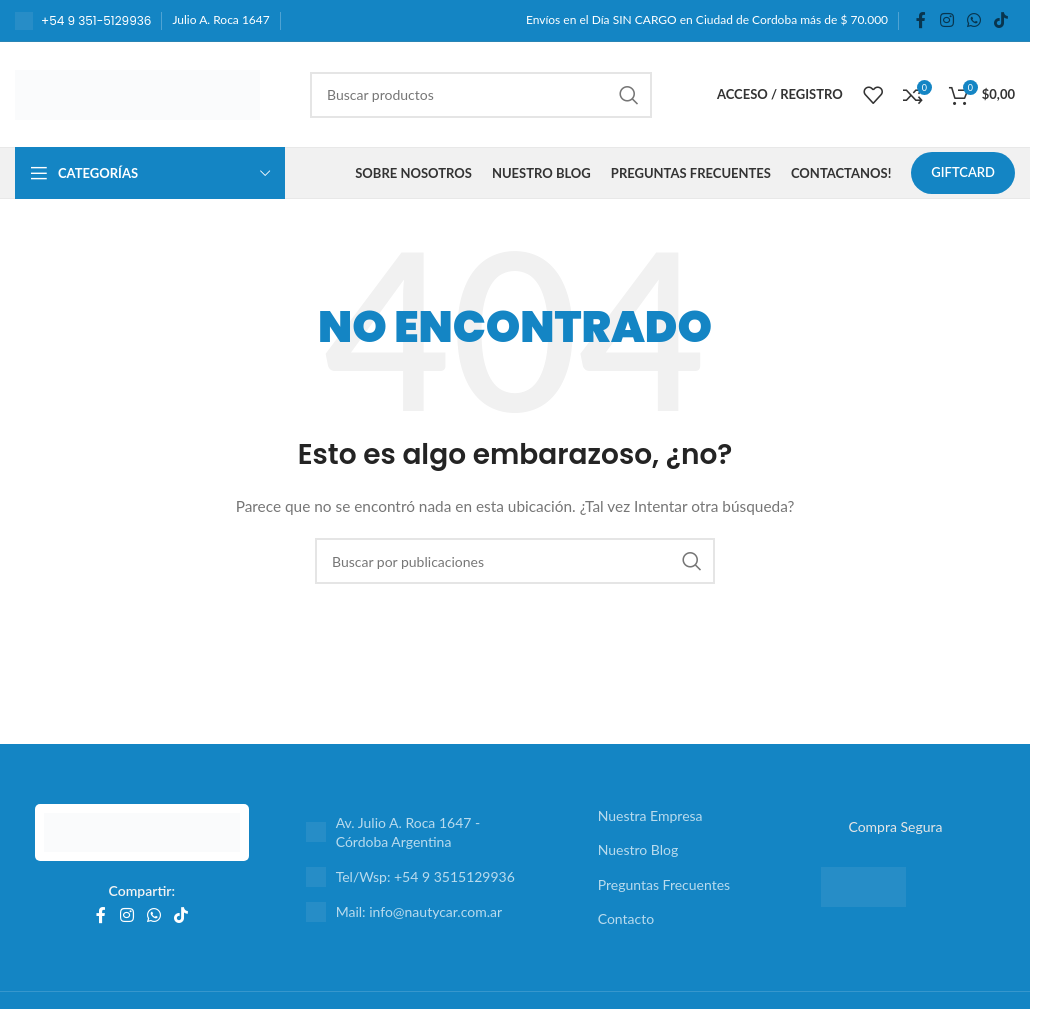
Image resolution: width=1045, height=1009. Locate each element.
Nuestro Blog (638, 849)
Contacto (626, 918)
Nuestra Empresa (650, 815)
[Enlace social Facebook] (921, 20)
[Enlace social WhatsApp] (973, 20)
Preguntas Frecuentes (664, 884)
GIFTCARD (963, 172)
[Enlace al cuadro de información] (83, 21)
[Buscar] (481, 95)
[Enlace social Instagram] (946, 20)
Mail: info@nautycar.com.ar (419, 911)
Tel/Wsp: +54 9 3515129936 (425, 876)
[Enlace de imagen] (142, 830)
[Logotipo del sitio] (137, 92)
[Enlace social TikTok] (1001, 20)
